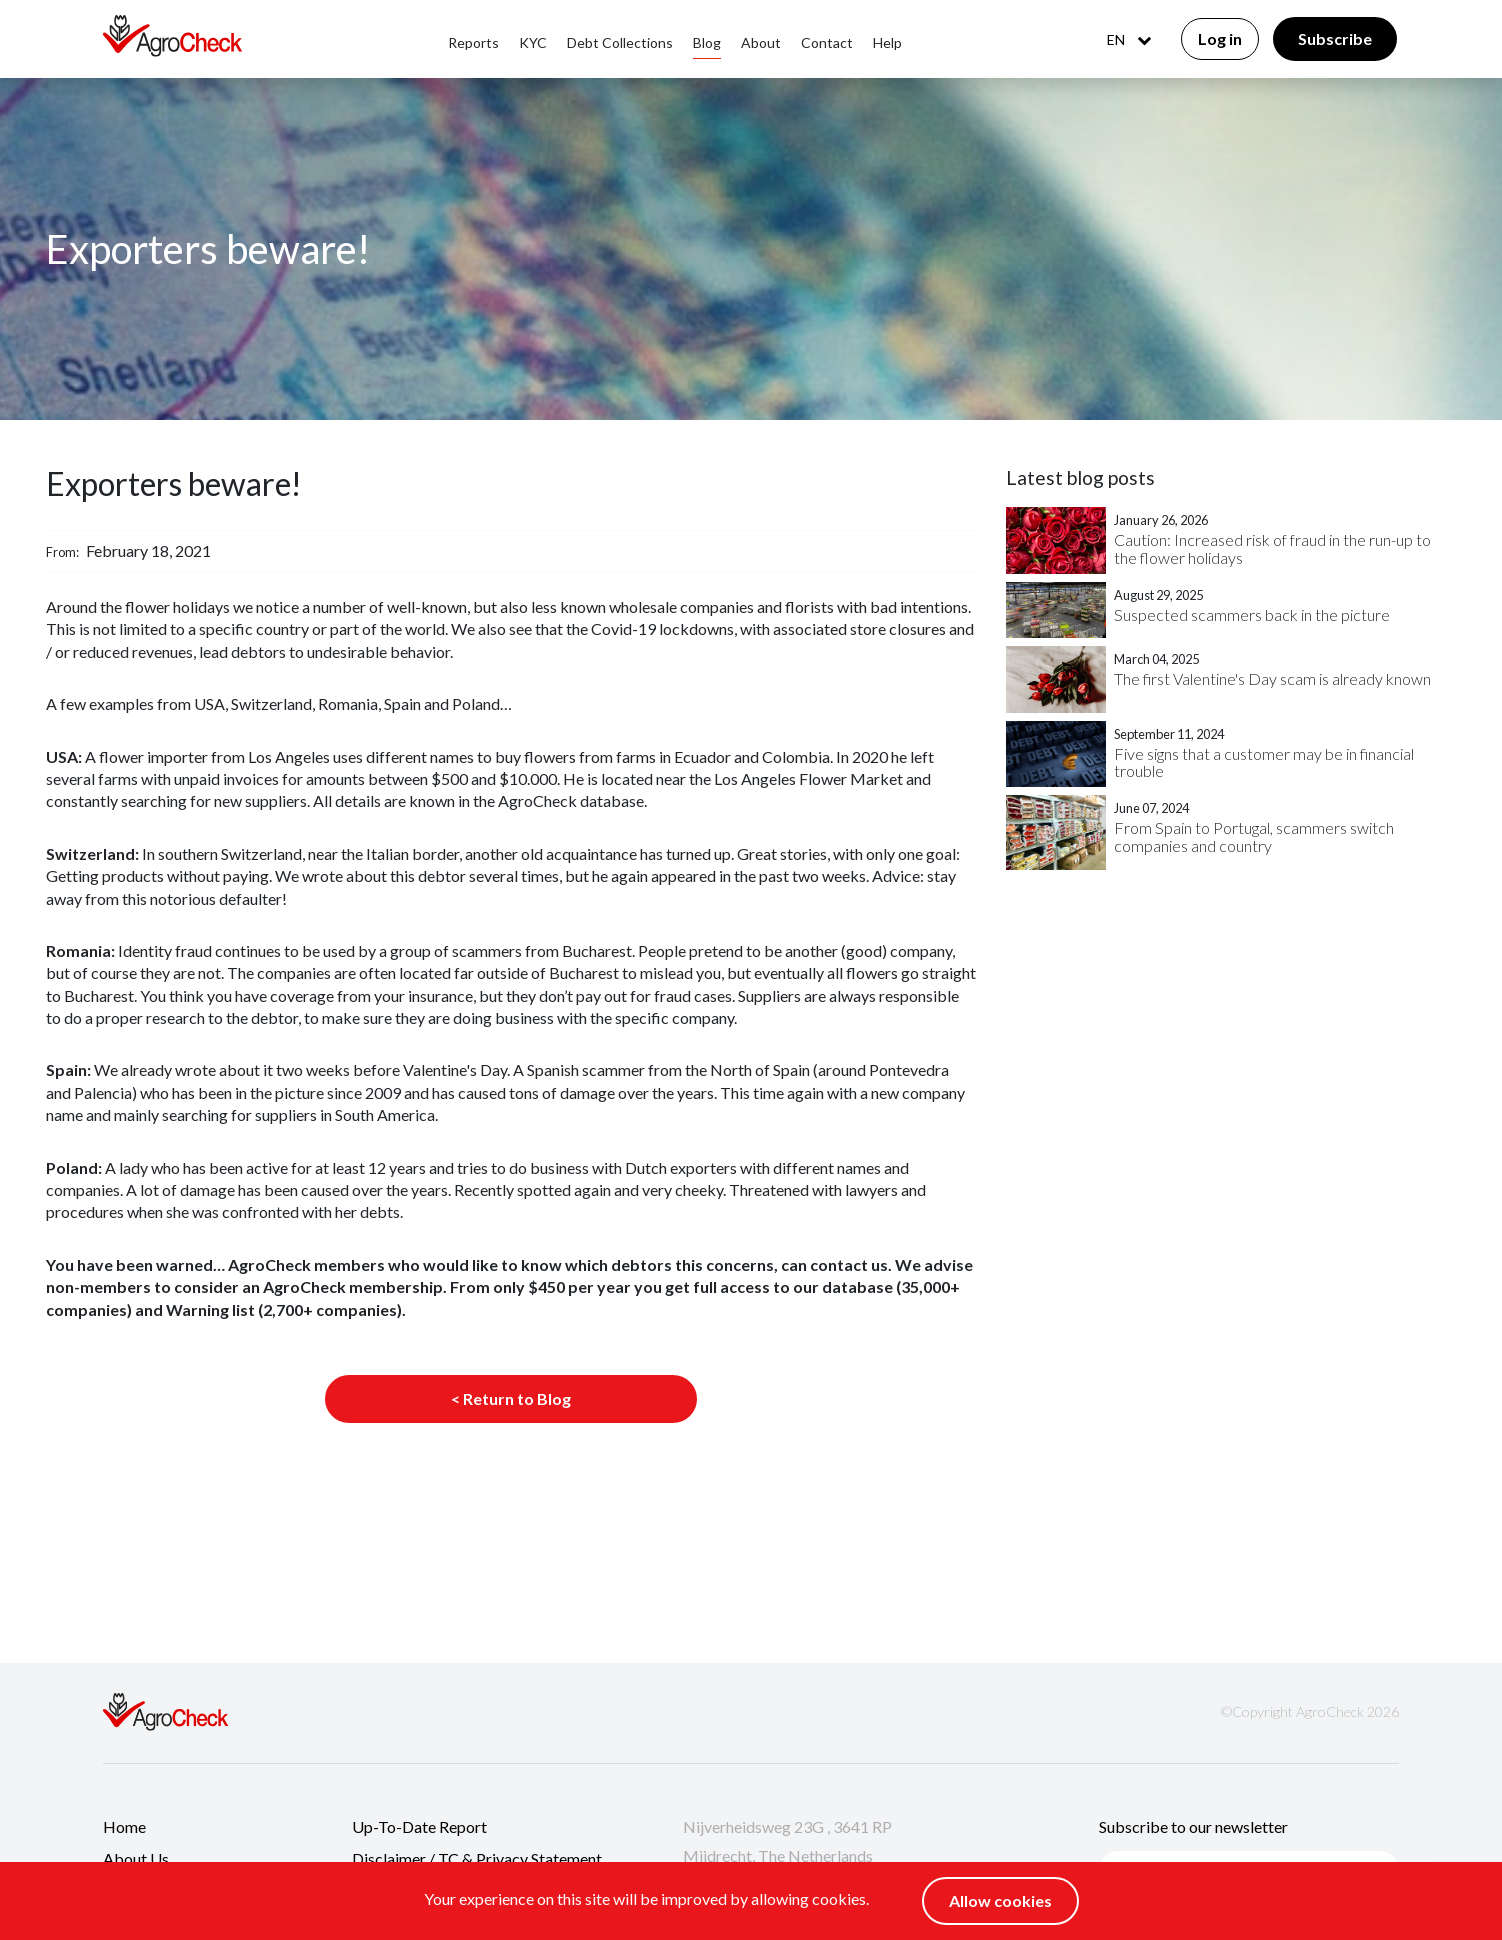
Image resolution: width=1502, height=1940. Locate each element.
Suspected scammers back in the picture (1252, 615)
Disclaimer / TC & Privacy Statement (477, 1858)
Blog (707, 42)
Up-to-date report (419, 1826)
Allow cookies (1000, 1900)
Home (124, 1826)
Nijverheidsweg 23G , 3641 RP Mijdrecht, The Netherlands (787, 1841)
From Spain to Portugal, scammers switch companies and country (1254, 836)
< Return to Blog (511, 1398)
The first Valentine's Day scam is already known (1272, 679)
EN (1129, 39)
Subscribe (1335, 38)
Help (887, 42)
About (761, 42)
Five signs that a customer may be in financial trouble (1264, 762)
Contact (827, 42)
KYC (533, 42)
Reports (473, 42)
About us (136, 1858)
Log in (1220, 38)
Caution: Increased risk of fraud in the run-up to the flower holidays (1272, 548)
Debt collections (620, 42)
